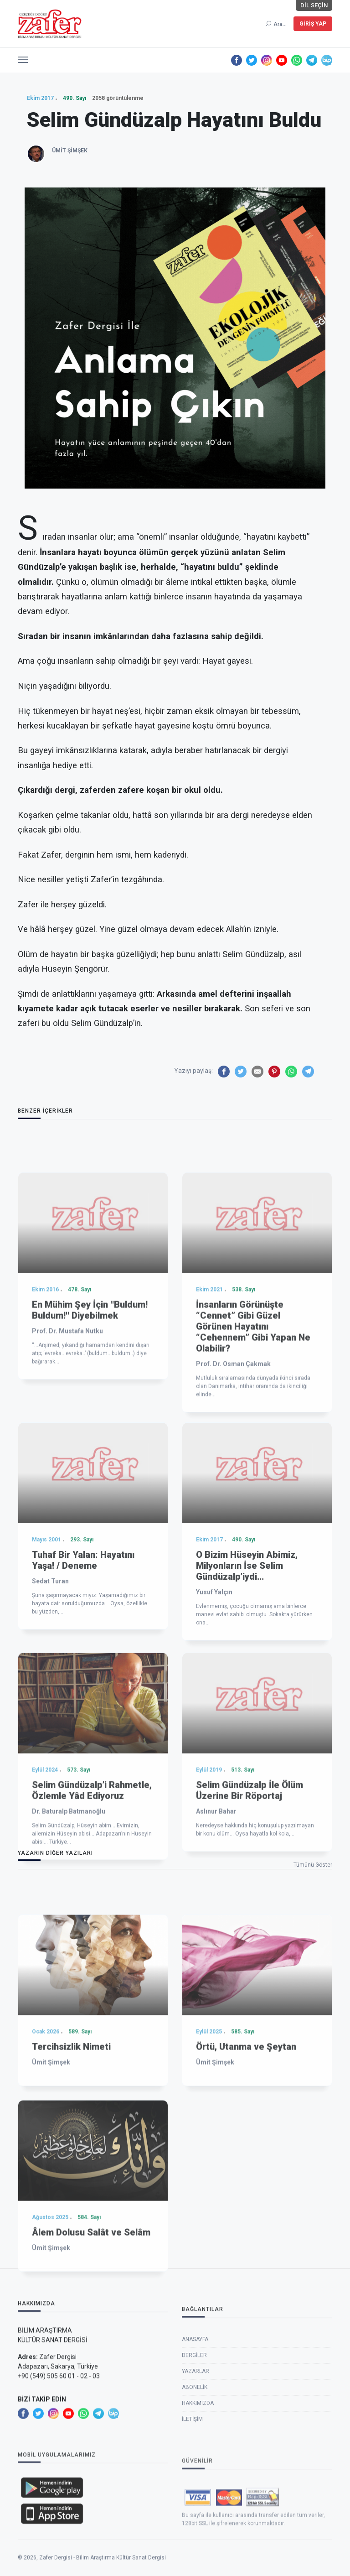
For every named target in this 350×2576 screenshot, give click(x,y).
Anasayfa (195, 2421)
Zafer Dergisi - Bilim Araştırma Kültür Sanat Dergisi (102, 2572)
